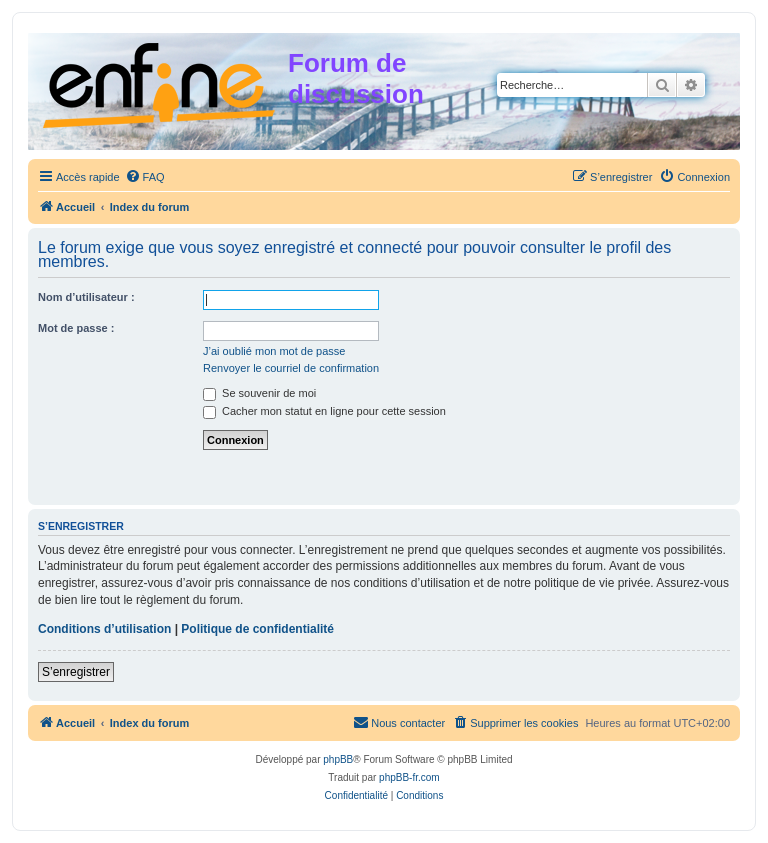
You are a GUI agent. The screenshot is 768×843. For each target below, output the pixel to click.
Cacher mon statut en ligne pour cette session (324, 411)
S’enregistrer (76, 672)
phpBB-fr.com (409, 777)
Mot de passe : (76, 328)
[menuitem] (145, 177)
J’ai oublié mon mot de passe (274, 351)
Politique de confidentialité (257, 629)
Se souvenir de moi (259, 393)
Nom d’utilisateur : (86, 297)
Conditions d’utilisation (104, 629)
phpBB (338, 759)
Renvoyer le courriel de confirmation (291, 368)
